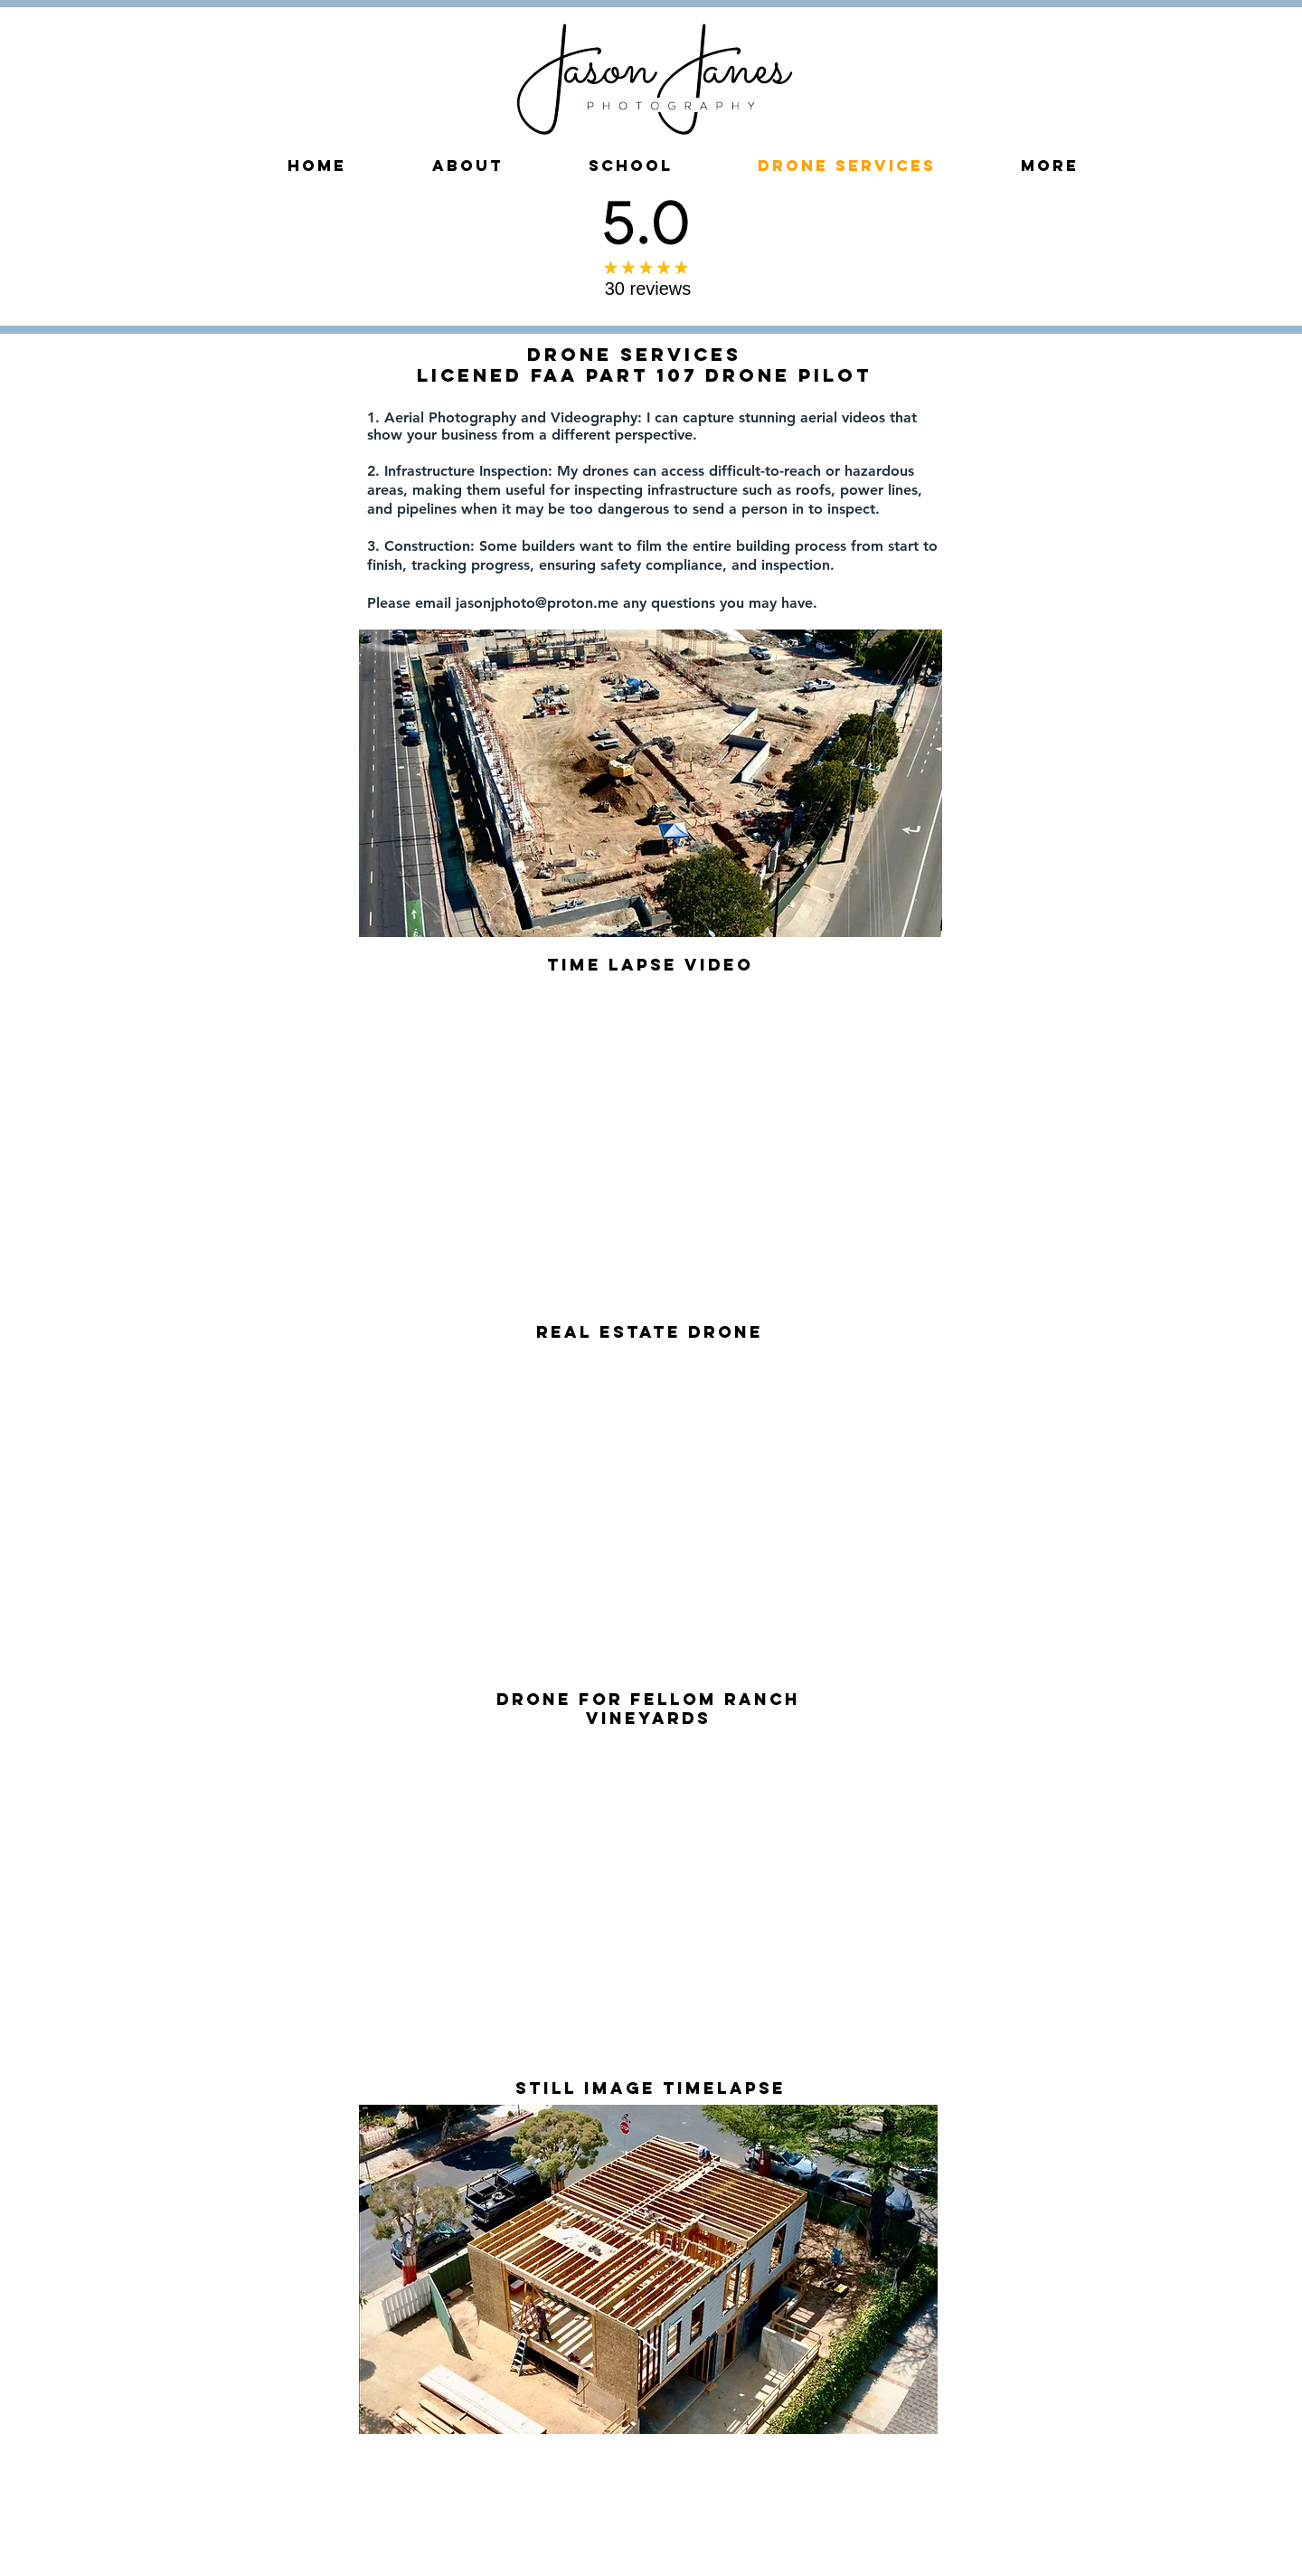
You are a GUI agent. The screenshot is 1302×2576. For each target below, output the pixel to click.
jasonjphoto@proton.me (537, 602)
